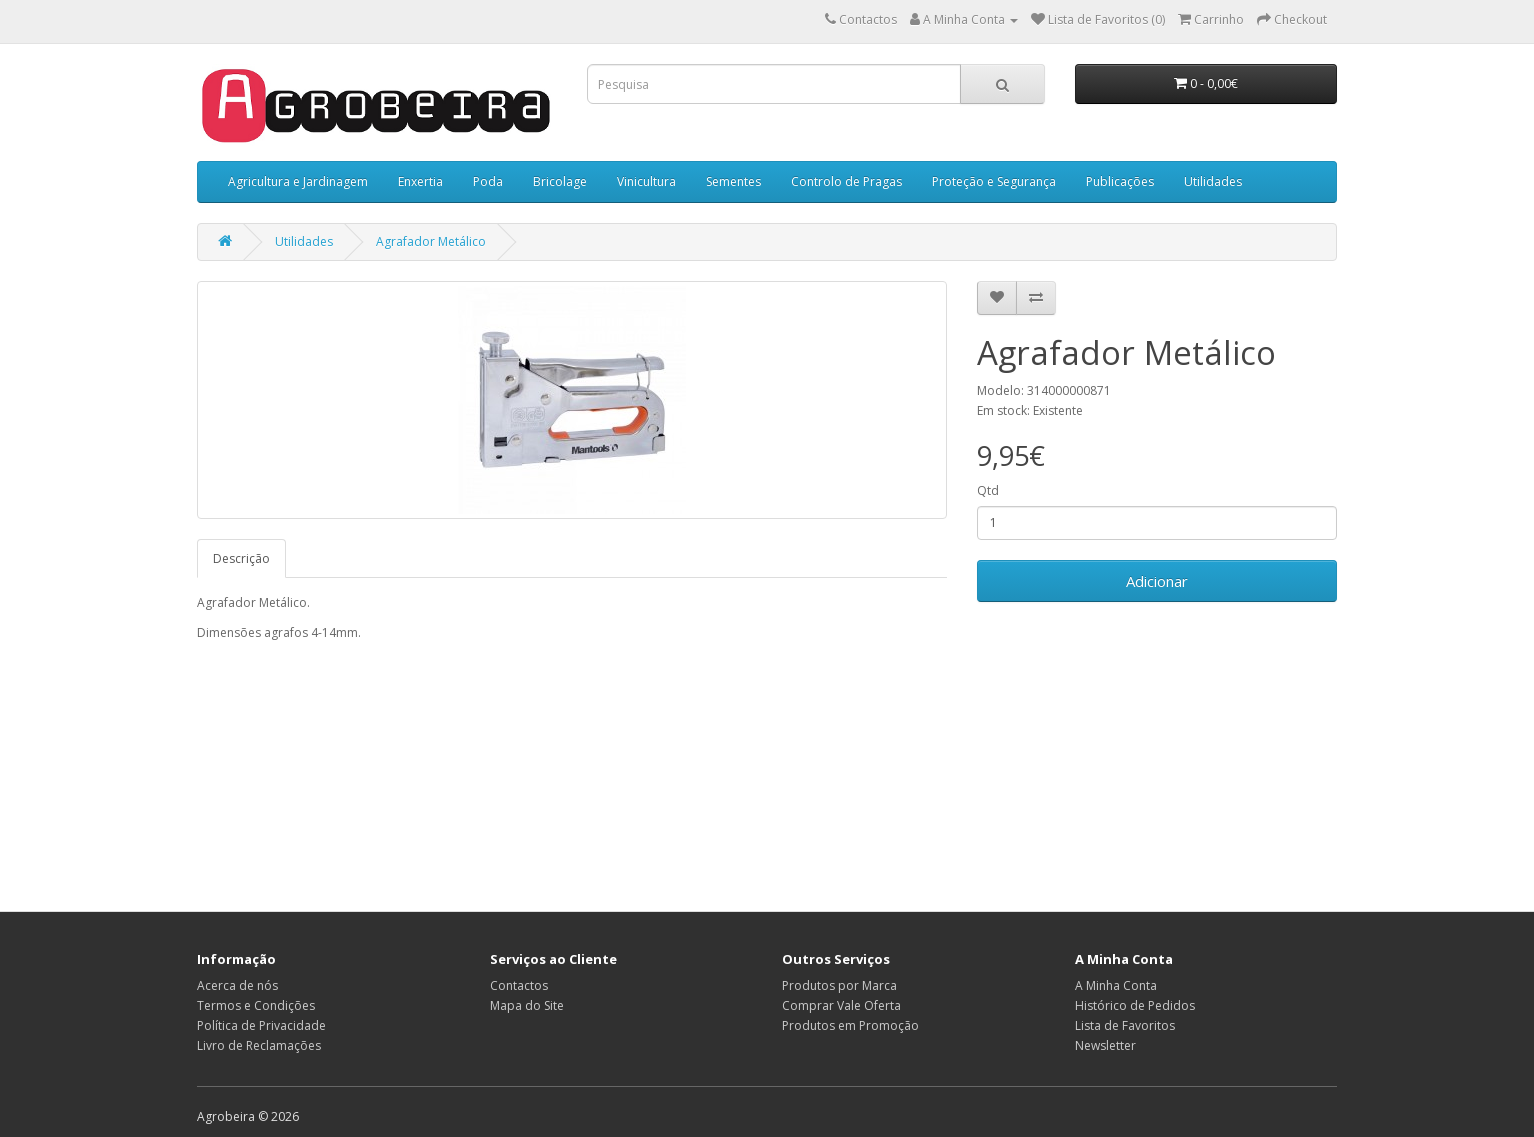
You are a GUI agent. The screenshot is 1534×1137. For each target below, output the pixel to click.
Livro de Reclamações (259, 1045)
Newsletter (1105, 1045)
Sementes (733, 181)
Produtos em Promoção (850, 1025)
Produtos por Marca (839, 985)
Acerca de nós (237, 985)
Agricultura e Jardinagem (298, 181)
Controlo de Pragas (846, 181)
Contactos (519, 985)
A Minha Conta (1116, 985)
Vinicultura (646, 181)
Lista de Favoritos (1125, 1025)
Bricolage (560, 181)
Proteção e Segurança (994, 181)
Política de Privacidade (261, 1025)
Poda (488, 181)
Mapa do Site (527, 1005)
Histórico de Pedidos (1135, 1005)
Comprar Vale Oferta (841, 1005)
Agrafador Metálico (431, 241)
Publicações (1120, 181)
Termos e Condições (256, 1005)
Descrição (241, 558)
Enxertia (420, 181)
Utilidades (1213, 181)
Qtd (988, 490)
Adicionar (1157, 581)
